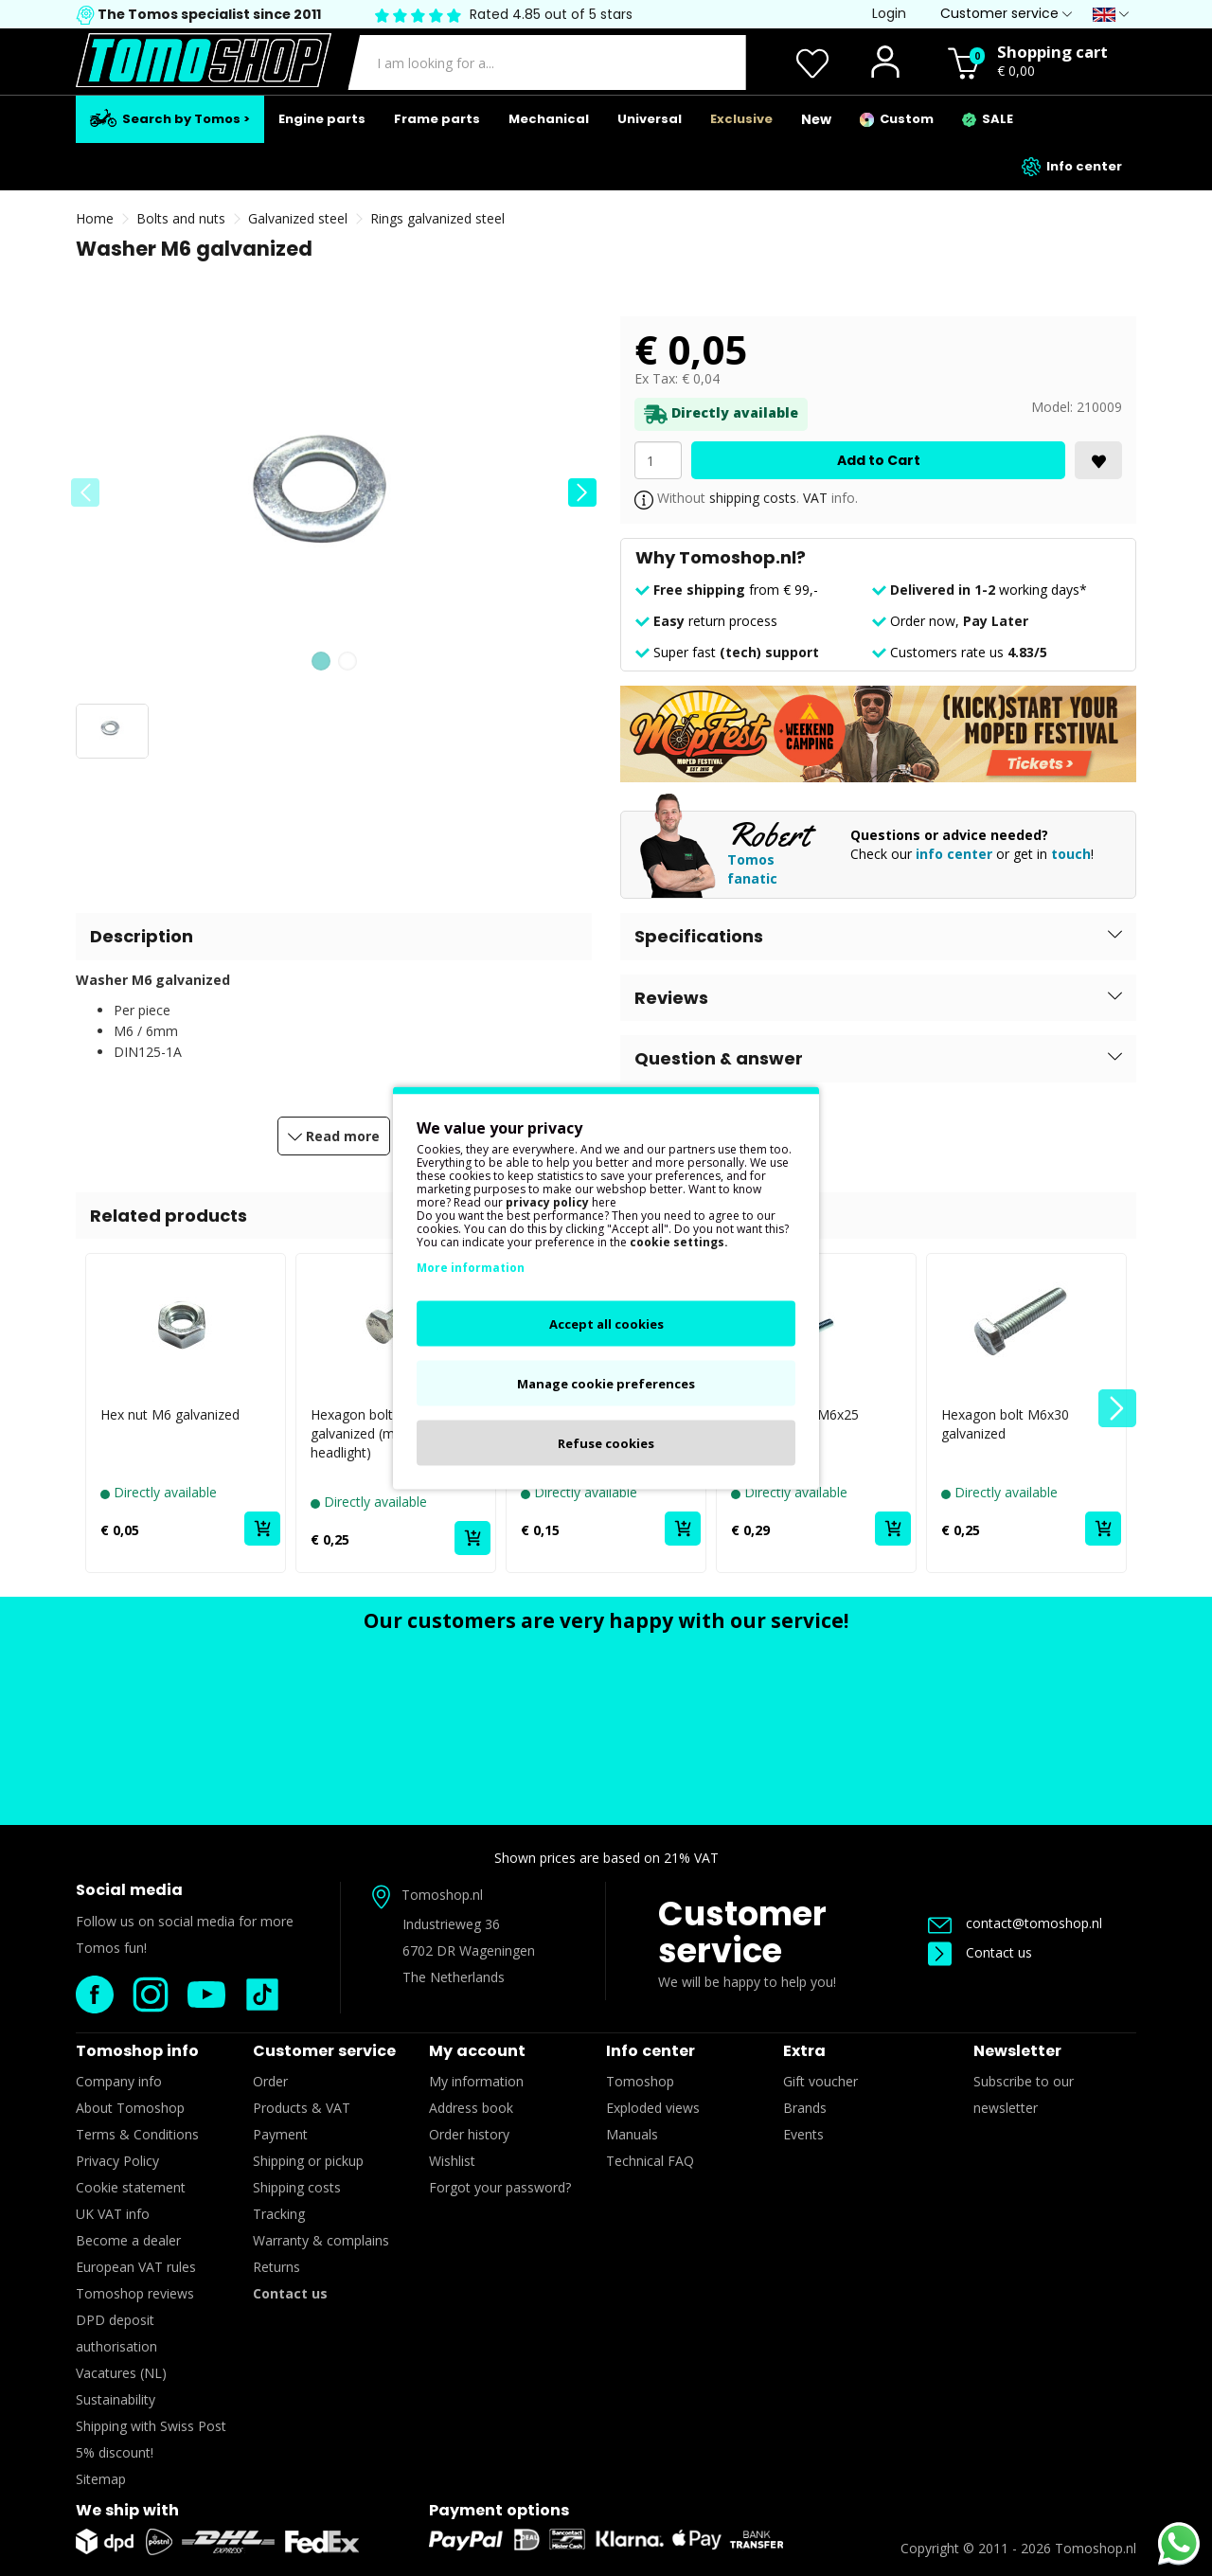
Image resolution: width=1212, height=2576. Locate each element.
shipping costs (752, 498)
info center (954, 854)
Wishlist (452, 2161)
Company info (119, 2081)
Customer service (742, 1932)
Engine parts (321, 119)
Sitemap (101, 2479)
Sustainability (115, 2399)
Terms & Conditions (137, 2134)
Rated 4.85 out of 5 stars (551, 14)
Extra (804, 2051)
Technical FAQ (650, 2161)
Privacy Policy (117, 2161)
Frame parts (437, 119)
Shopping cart (1052, 52)
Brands (805, 2108)
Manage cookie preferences (606, 1383)
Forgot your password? (500, 2187)
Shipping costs (297, 2187)
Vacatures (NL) (121, 2373)
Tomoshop (640, 2081)
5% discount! (114, 2452)
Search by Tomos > (170, 118)
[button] (582, 492)
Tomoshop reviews (135, 2293)
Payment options (499, 2510)
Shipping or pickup (308, 2161)
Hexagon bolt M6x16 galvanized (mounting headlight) (376, 1433)
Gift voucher (820, 2081)
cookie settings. (679, 1242)
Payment (280, 2134)
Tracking (279, 2214)
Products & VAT (301, 2108)
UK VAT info (113, 2214)
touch (1071, 854)
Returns (276, 2267)
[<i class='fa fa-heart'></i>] (1098, 460)
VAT (815, 498)
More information (471, 1268)
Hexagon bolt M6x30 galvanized (1005, 1423)
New (816, 119)
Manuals (632, 2134)
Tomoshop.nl (1095, 2548)
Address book (471, 2108)
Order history (469, 2134)
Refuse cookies (606, 1443)
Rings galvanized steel (437, 218)
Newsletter (1017, 2051)
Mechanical (548, 119)
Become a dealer (128, 2240)
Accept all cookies (606, 1324)
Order (270, 2081)
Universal (649, 119)
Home (95, 218)
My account (477, 2051)
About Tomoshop (130, 2108)
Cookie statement (131, 2187)
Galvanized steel (298, 218)
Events (803, 2134)
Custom (897, 119)
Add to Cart (878, 460)
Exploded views (653, 2108)
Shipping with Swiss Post (151, 2426)
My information (476, 2081)
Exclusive (741, 119)
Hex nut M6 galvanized (170, 1414)
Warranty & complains (321, 2240)
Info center (1072, 166)
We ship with (127, 2510)
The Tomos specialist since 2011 (208, 14)
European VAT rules (136, 2267)
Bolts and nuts (180, 218)
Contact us (980, 1952)
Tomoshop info (137, 2051)
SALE (987, 119)
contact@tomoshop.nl (1015, 1923)
